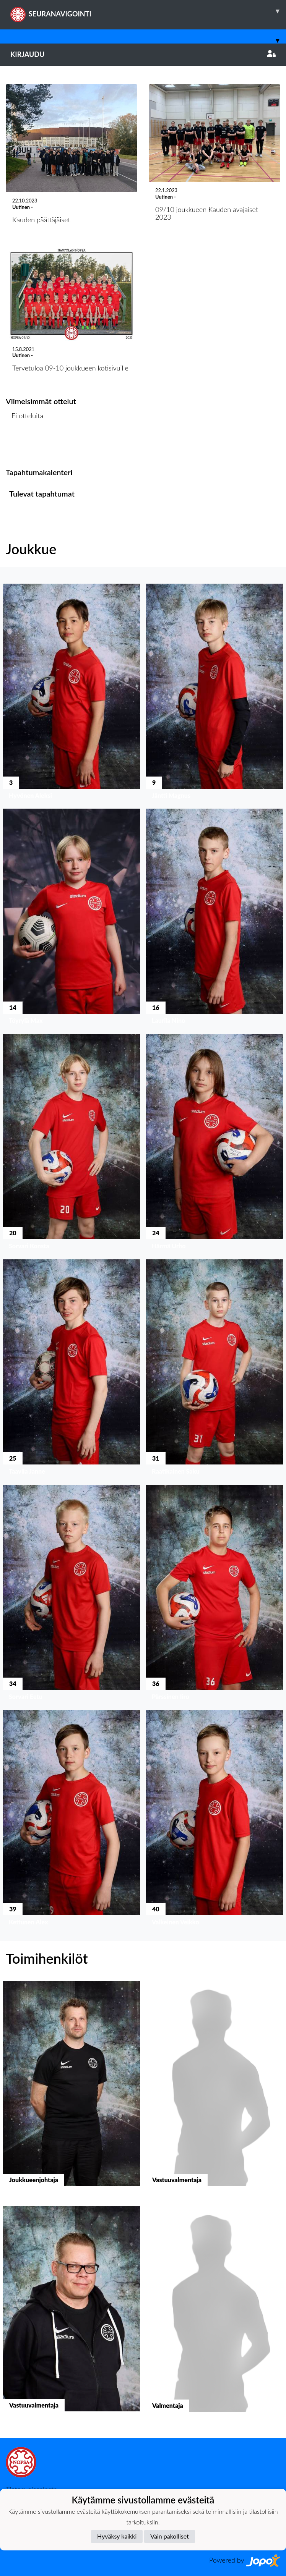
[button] (71, 693)
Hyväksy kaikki (116, 2536)
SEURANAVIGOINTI (148, 11)
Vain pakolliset (169, 2536)
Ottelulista (25, 444)
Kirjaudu (143, 54)
